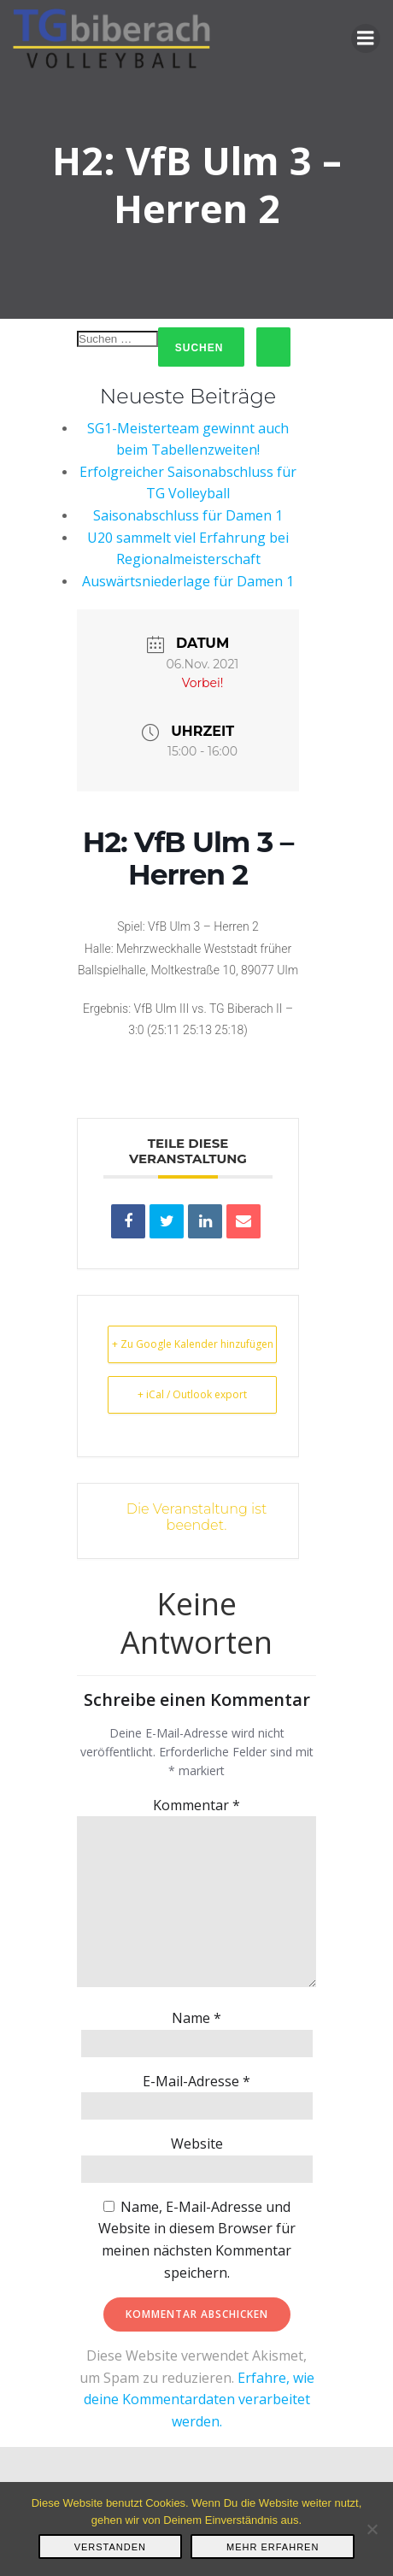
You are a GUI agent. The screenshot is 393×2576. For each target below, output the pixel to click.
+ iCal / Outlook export (192, 1394)
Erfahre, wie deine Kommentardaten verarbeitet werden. (199, 2399)
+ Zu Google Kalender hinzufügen (192, 1344)
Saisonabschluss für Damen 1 (188, 515)
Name (196, 2017)
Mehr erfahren (272, 2547)
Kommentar (196, 1805)
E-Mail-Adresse (196, 2081)
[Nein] (371, 2529)
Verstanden (110, 2547)
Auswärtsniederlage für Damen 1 (188, 581)
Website (197, 2143)
